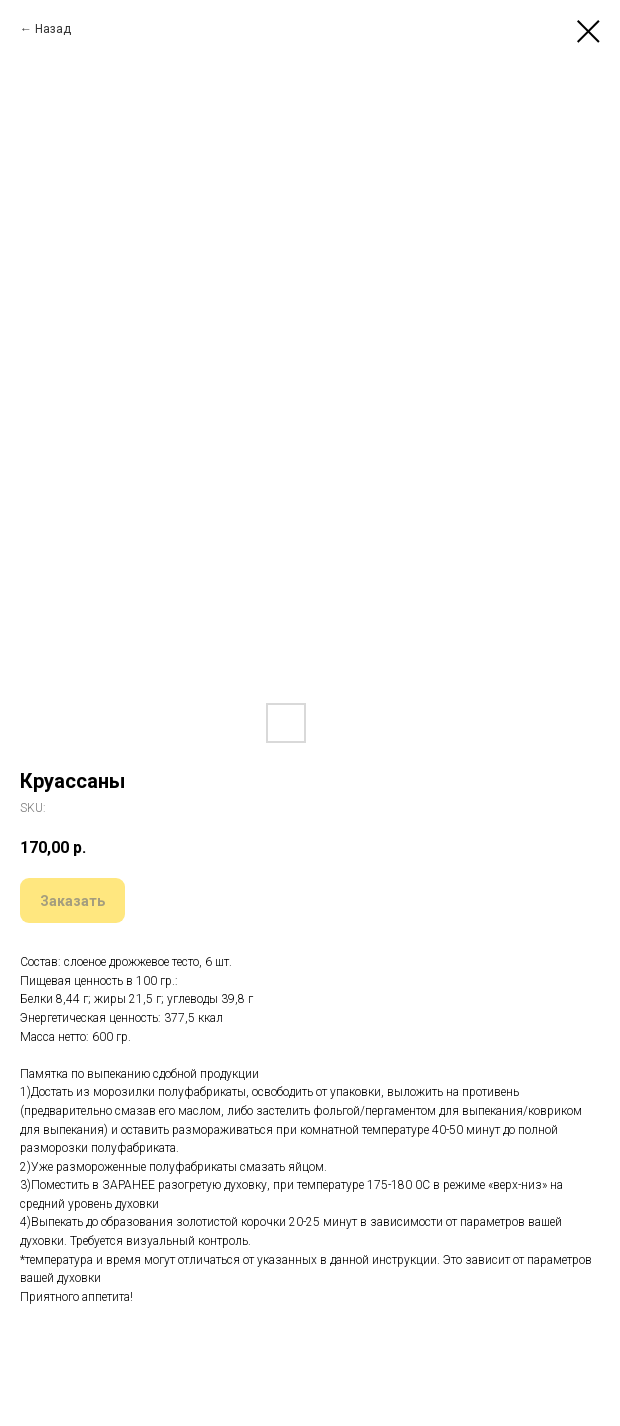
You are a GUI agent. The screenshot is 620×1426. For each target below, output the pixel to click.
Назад (53, 29)
